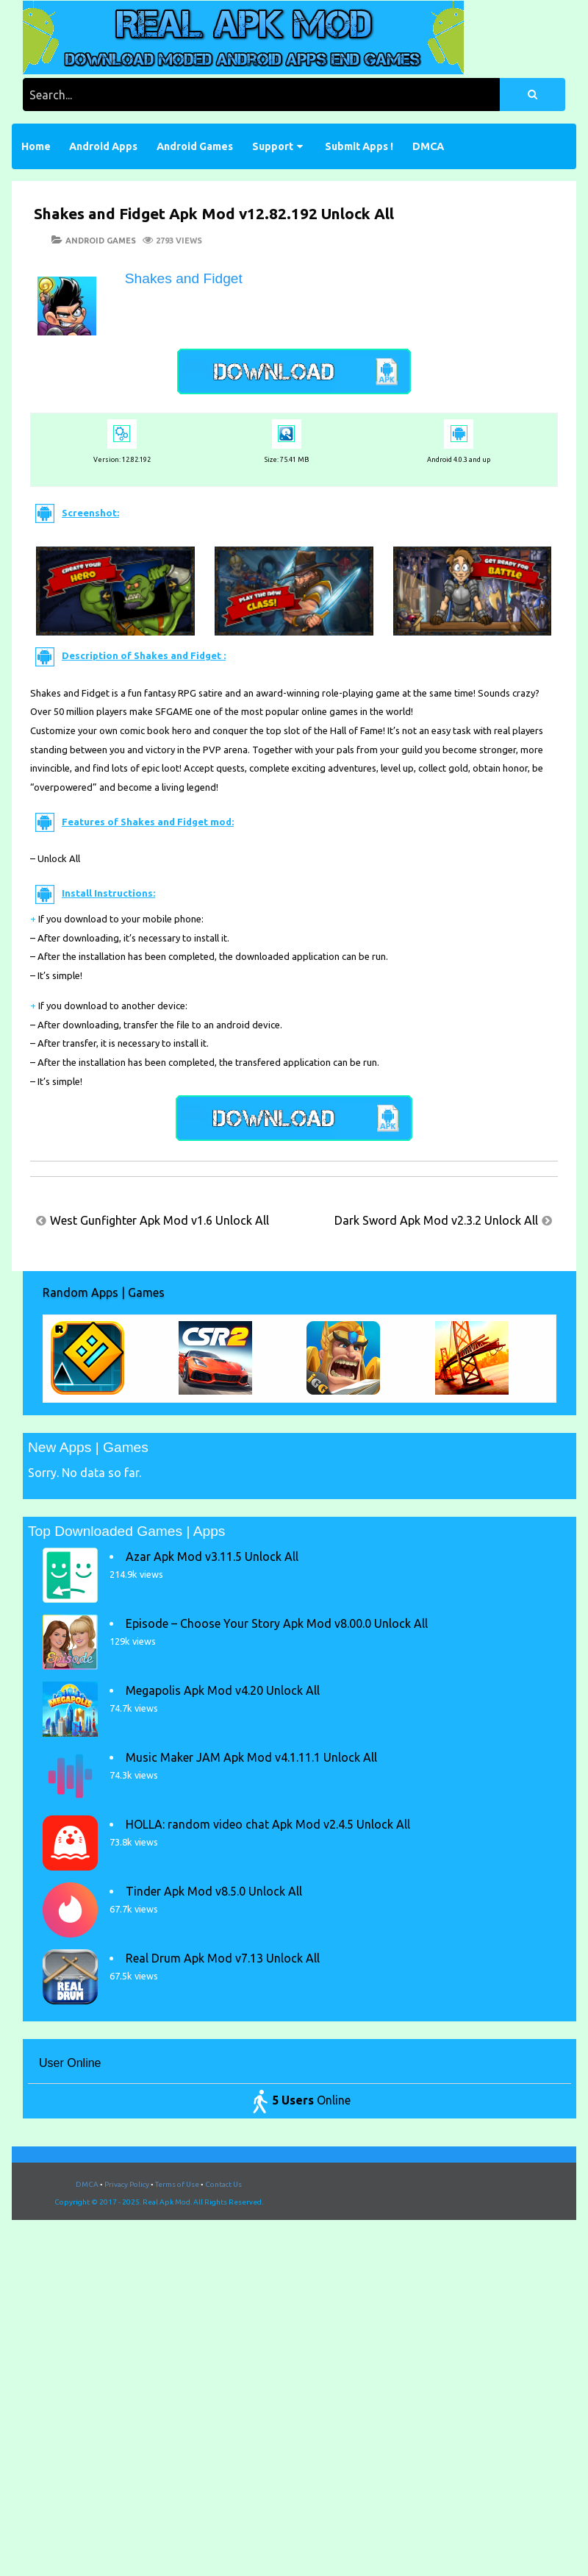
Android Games (195, 146)
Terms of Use (177, 2184)
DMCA (428, 146)
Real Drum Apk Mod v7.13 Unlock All (223, 1958)
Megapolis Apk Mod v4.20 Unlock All (223, 1690)
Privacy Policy (126, 2184)
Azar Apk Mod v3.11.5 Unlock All (212, 1556)
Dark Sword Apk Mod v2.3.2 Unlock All (436, 1220)
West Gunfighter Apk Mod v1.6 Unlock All (159, 1220)
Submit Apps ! (359, 146)
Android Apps (103, 146)
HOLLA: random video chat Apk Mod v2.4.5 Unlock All (268, 1824)
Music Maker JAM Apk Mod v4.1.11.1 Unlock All (251, 1757)
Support (272, 146)
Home (36, 146)
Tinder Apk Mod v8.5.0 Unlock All (214, 1891)
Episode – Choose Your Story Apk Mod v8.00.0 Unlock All (277, 1623)
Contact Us (223, 2184)
